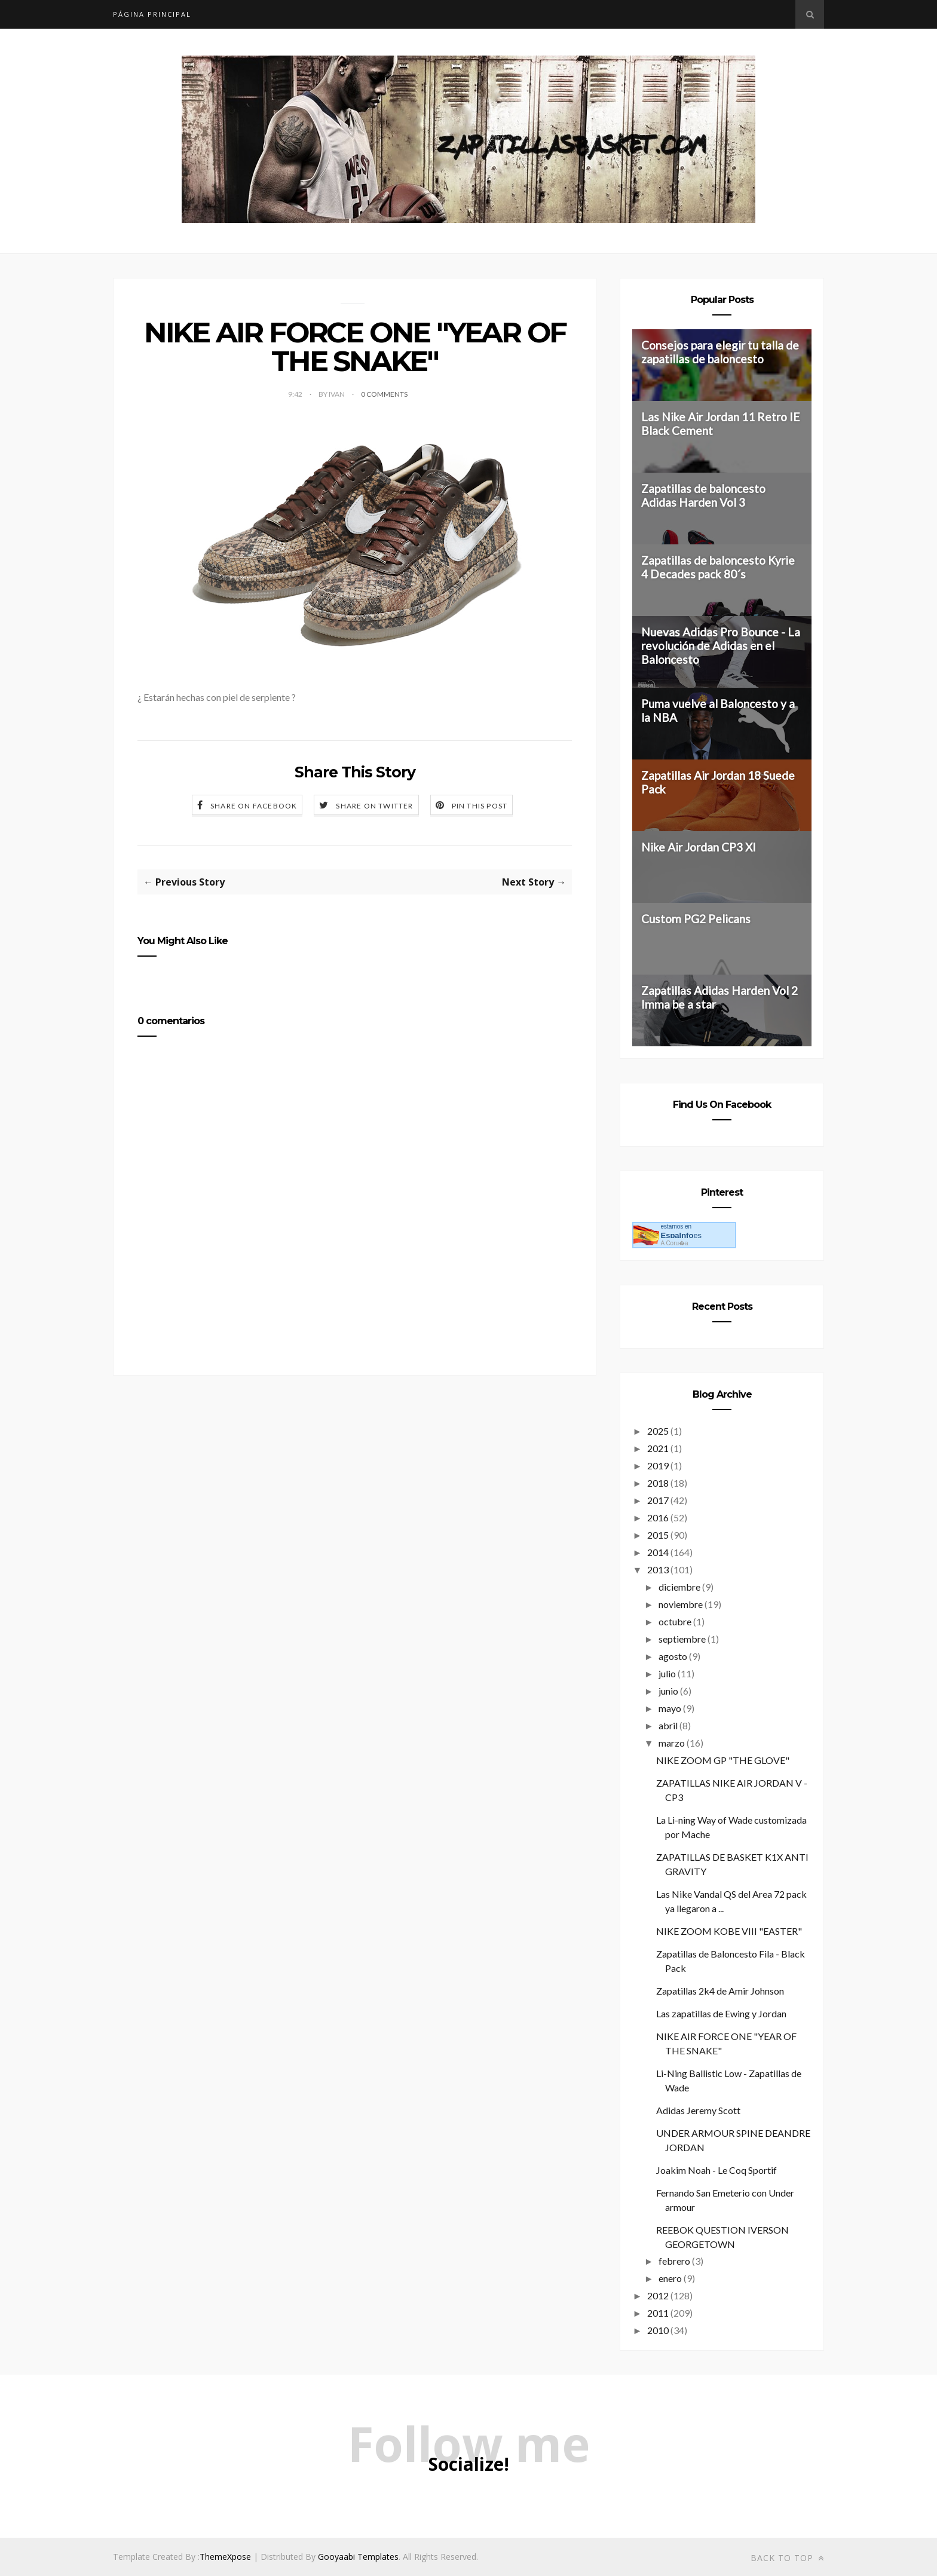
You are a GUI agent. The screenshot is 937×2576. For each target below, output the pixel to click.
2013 (658, 1569)
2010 (658, 2330)
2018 (658, 1482)
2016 (658, 1517)
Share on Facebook (253, 805)
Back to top (787, 2557)
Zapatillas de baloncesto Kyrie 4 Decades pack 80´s (718, 567)
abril (668, 1725)
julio (667, 1673)
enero (670, 2278)
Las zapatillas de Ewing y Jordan (721, 2013)
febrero (674, 2260)
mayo (670, 1708)
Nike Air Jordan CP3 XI (698, 847)
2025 (658, 1430)
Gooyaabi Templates (358, 2556)
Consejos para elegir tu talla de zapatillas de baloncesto (720, 352)
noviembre (681, 1604)
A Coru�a (674, 1243)
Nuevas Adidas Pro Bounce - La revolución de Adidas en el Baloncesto (720, 645)
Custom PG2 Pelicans (696, 919)
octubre (675, 1621)
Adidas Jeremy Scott (698, 2110)
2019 (658, 1465)
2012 (658, 2295)
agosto (673, 1656)
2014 (658, 1552)
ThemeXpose (225, 2556)
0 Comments (384, 394)
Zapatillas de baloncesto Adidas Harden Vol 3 (703, 495)
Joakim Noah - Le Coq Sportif (716, 2170)
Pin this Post (480, 805)
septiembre (682, 1638)
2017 (658, 1500)
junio (668, 1690)
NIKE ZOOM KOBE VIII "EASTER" (729, 1931)
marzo (672, 1742)
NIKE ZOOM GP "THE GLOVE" (722, 1760)
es (681, 1235)
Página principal (152, 14)
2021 (658, 1448)
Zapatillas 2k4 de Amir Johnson (720, 1990)
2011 (658, 2312)
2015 (658, 1534)
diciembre (679, 1586)
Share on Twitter (374, 805)
